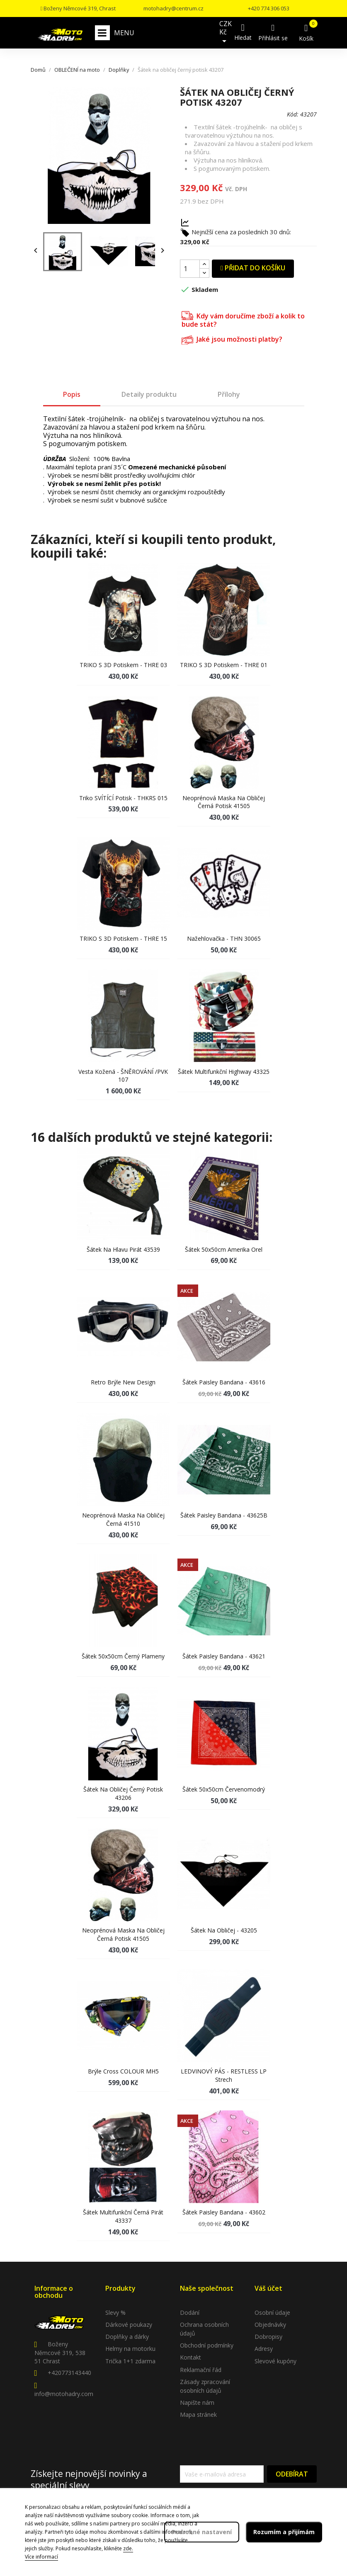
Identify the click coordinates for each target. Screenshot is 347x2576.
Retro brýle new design (123, 1382)
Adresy (264, 2349)
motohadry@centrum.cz (173, 8)
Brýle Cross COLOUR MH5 (123, 2071)
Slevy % (115, 2312)
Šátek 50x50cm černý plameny (123, 1656)
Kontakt (190, 2357)
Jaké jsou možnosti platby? (232, 339)
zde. (128, 2548)
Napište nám (197, 2402)
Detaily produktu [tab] (149, 394)
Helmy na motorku (130, 2349)
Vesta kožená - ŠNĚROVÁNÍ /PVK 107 (123, 1076)
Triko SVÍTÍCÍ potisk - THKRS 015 (123, 798)
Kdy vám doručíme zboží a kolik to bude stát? (243, 319)
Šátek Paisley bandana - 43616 (223, 1382)
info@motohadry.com (63, 2394)
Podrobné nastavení (202, 2532)
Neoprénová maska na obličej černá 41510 (123, 1519)
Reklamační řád (200, 2370)
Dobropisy (268, 2336)
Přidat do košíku (253, 267)
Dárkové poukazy (128, 2324)
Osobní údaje (272, 2312)
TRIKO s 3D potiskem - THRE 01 (223, 665)
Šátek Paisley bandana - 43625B (223, 1515)
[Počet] (190, 269)
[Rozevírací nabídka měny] (225, 32)
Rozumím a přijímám (284, 2532)
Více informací (41, 2556)
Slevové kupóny (275, 2361)
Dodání (189, 2312)
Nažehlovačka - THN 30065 (224, 938)
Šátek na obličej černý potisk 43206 (123, 1793)
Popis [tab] (71, 394)
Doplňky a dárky (127, 2336)
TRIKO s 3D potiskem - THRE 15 (123, 938)
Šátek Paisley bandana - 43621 (223, 1656)
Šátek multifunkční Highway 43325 (223, 1072)
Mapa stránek (198, 2414)
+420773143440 (69, 2373)
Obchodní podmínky (206, 2345)
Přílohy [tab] (229, 394)
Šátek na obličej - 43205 (224, 1930)
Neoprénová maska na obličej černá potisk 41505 (223, 802)
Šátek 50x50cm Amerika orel (223, 1249)
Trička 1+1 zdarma (130, 2361)
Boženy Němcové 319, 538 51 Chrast (59, 2352)
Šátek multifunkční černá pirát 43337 (123, 2216)
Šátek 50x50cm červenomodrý (223, 1789)
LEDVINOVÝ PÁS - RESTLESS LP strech (224, 2075)
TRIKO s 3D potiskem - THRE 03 (123, 665)
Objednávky (270, 2324)
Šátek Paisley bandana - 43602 (223, 2212)
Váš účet (268, 2288)
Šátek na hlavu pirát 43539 (123, 1249)
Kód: (292, 114)
